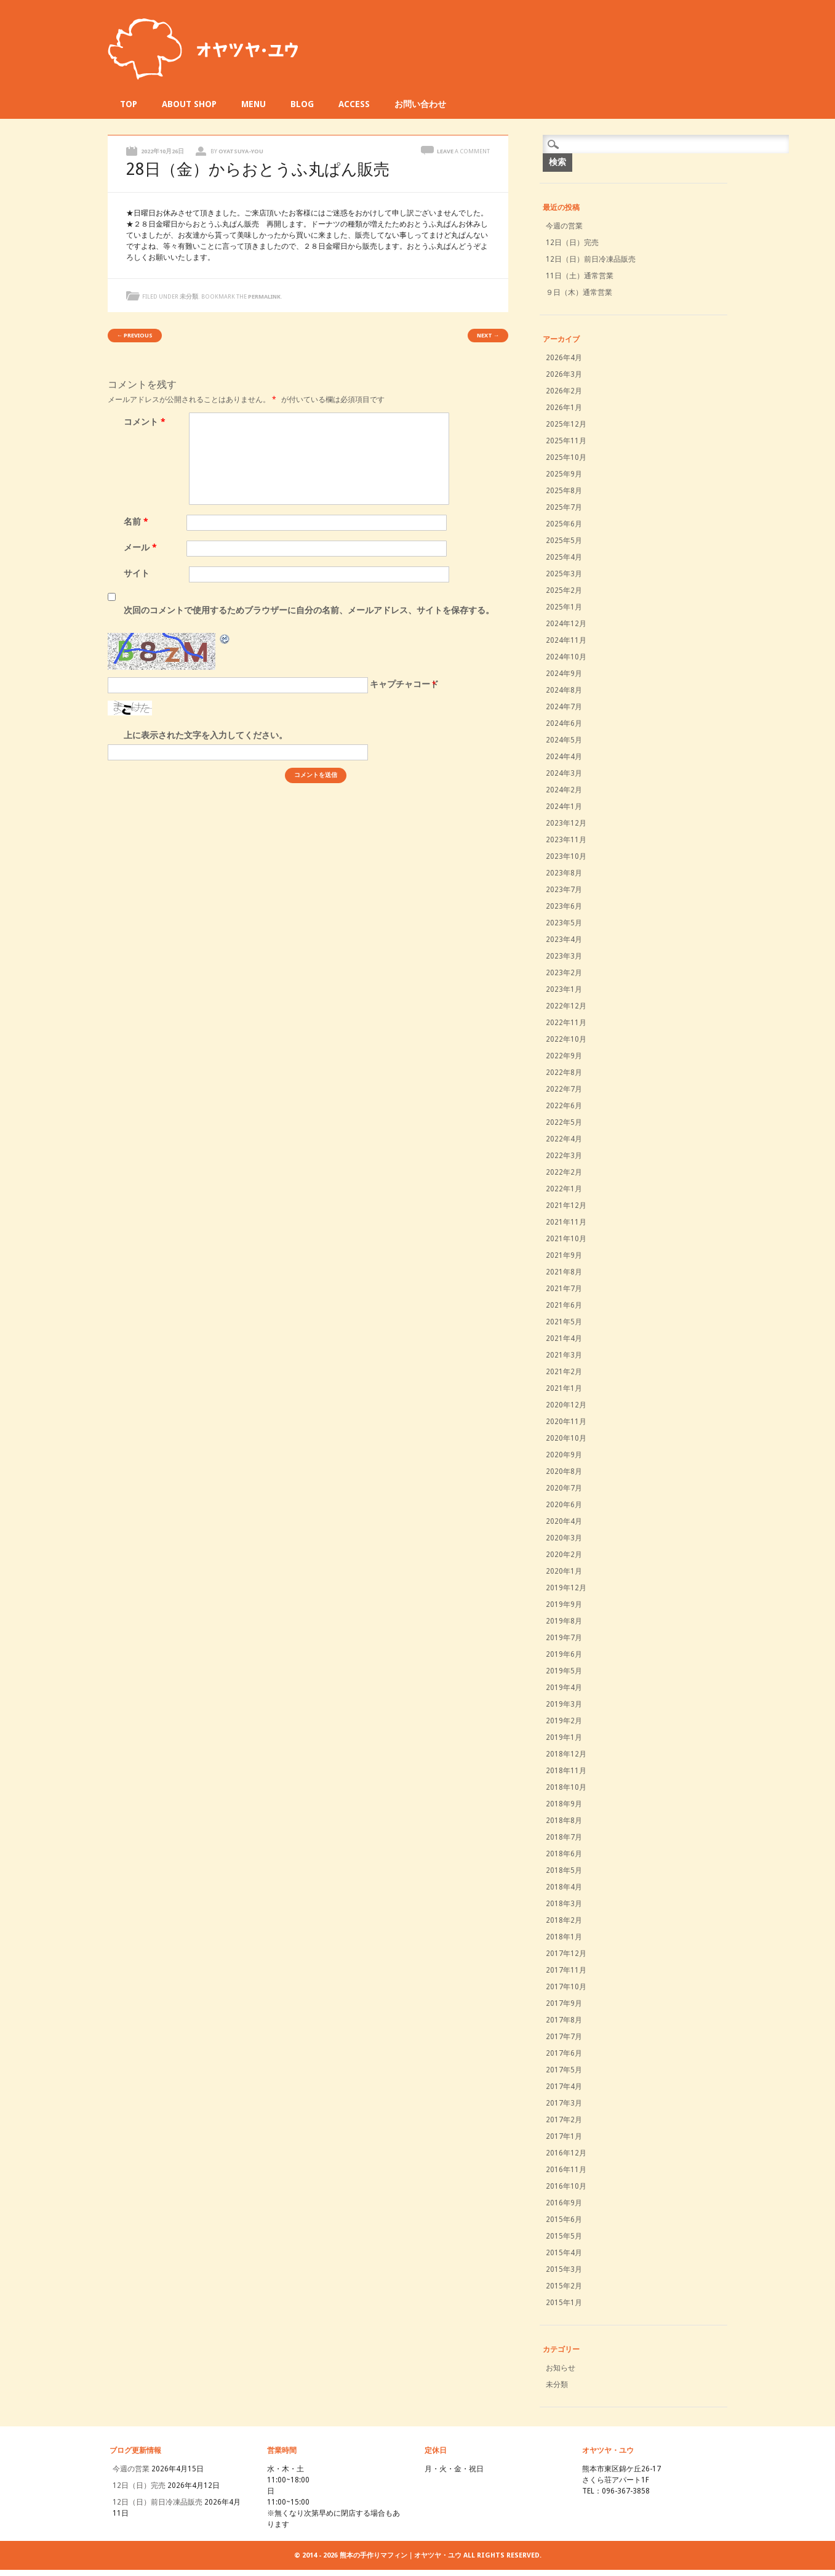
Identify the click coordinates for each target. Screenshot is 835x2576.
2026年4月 (564, 357)
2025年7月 (564, 507)
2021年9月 (564, 1255)
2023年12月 (566, 823)
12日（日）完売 (572, 242)
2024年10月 (566, 657)
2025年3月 (564, 574)
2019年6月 (564, 1654)
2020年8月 (564, 1471)
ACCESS (354, 104)
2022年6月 (564, 1105)
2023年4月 (564, 939)
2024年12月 (566, 623)
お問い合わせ (420, 104)
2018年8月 (564, 1820)
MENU (253, 104)
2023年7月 (564, 889)
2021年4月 (564, 1338)
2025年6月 (564, 524)
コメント (146, 422)
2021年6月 (564, 1305)
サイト (137, 573)
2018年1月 (564, 1937)
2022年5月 (564, 1122)
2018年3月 (564, 1903)
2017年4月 (564, 2086)
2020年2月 (564, 1554)
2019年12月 (566, 1588)
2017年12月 (566, 1953)
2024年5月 (564, 740)
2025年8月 (564, 490)
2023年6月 (564, 906)
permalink (264, 296)
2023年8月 (564, 873)
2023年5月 (564, 923)
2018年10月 (566, 1787)
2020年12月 (566, 1405)
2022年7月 (564, 1089)
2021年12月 (566, 1205)
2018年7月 (564, 1837)
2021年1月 (564, 1388)
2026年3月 (564, 374)
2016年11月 (566, 2169)
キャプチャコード (404, 684)
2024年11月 (566, 640)
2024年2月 (564, 790)
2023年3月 (564, 956)
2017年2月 (564, 2119)
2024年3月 (564, 773)
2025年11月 (566, 441)
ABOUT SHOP (189, 104)
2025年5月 (564, 540)
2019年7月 (564, 1637)
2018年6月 (564, 1853)
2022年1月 (564, 1189)
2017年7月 (564, 2036)
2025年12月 (566, 424)
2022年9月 (564, 1056)
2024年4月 (564, 756)
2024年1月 (564, 806)
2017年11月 (566, 1970)
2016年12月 (566, 2153)
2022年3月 (564, 1155)
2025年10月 (566, 457)
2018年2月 (564, 1920)
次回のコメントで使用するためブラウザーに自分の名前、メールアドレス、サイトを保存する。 (309, 610)
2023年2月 (564, 972)
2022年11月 (566, 1022)
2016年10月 (566, 2186)
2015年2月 (564, 2286)
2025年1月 (564, 607)
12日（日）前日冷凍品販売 (591, 259)
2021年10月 (566, 1238)
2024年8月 (564, 690)
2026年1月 (564, 407)
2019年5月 (564, 1671)
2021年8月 (564, 1272)
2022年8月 (564, 1072)
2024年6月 (564, 723)
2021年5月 (564, 1322)
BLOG (302, 104)
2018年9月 (564, 1804)
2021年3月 (564, 1355)
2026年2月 (564, 391)
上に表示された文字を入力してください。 (205, 735)
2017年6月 (564, 2053)
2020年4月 (564, 1521)
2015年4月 (564, 2252)
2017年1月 (564, 2136)
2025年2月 (564, 590)
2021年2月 (564, 1371)
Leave (463, 151)
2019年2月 (564, 1721)
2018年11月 (566, 1770)
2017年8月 (564, 2020)
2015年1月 (564, 2302)
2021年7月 (564, 1288)
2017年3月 (564, 2103)
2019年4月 (564, 1687)
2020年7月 (564, 1488)
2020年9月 (564, 1455)
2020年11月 (566, 1421)
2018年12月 (566, 1754)
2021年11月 (566, 1222)
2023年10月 (566, 856)
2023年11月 (566, 839)
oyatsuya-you (240, 151)
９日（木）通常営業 (579, 292)
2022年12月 (566, 1006)
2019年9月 (564, 1604)
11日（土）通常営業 (579, 276)
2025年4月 (564, 557)
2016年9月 (564, 2203)
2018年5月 (564, 1870)
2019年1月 (564, 1737)
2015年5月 (564, 2236)
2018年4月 (564, 1887)
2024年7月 (564, 706)
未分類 (189, 296)
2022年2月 (564, 1172)
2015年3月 (564, 2269)
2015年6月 (564, 2219)
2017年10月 (566, 1986)
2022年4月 (564, 1139)
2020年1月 (564, 1571)
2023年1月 (564, 989)
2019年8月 (564, 1621)
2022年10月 (566, 1039)
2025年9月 (564, 474)
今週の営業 (564, 226)
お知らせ (560, 2368)
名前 (137, 521)
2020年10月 (566, 1438)
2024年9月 (564, 673)
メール (142, 547)
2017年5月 (564, 2070)
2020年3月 (564, 1538)
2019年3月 (564, 1704)
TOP (128, 104)
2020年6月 (564, 1504)
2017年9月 (564, 2003)
